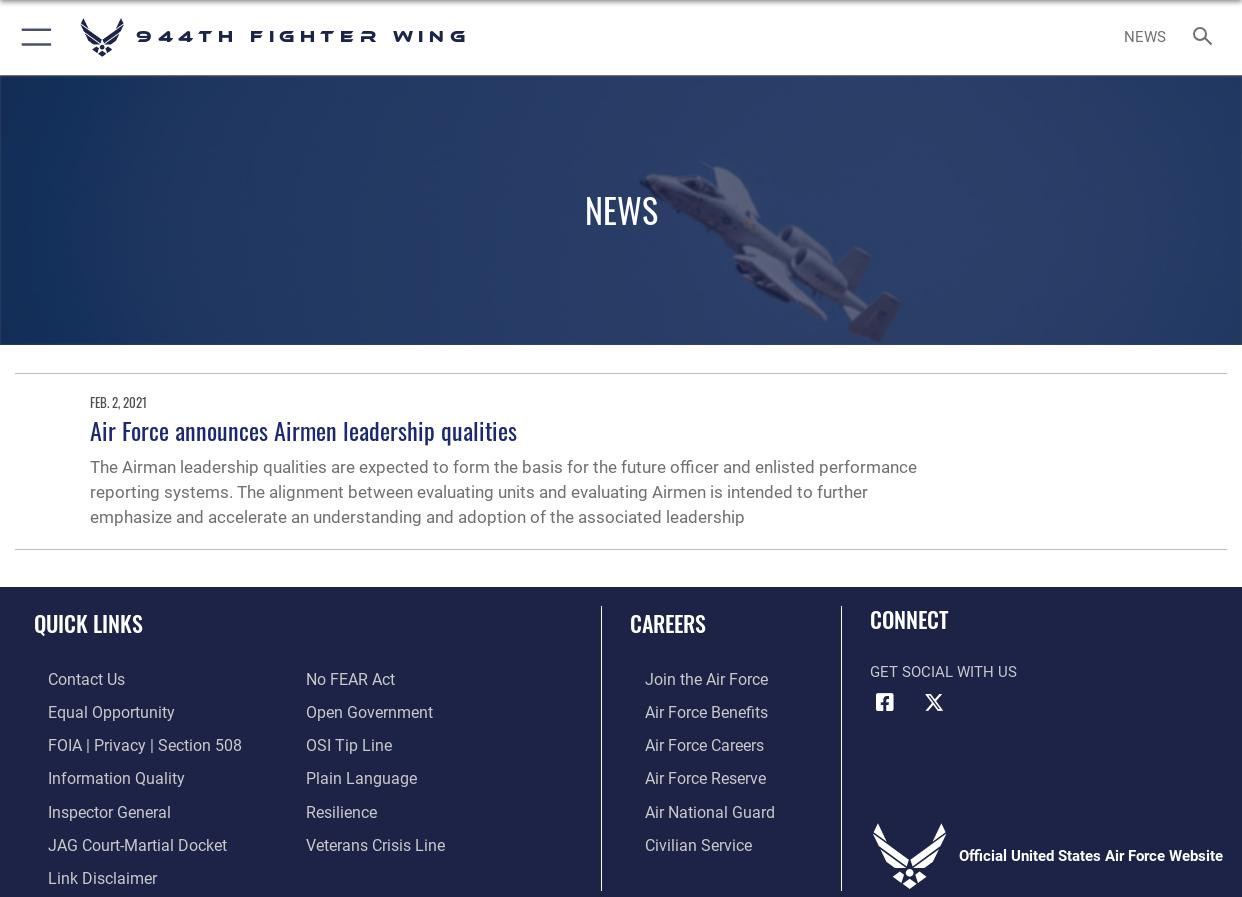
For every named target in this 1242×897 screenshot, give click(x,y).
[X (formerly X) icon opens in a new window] (934, 703)
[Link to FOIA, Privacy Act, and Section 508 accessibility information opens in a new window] (125, 742)
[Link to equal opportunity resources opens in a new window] (93, 710)
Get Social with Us (943, 672)
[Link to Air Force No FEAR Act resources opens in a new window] (349, 679)
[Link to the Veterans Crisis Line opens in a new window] (373, 838)
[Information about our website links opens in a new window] (86, 869)
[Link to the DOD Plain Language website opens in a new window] (356, 774)
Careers (668, 622)
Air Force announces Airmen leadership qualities (303, 430)
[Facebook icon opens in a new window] (885, 703)
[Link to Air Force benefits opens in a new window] (689, 710)
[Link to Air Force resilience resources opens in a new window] (340, 806)
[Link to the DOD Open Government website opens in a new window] (365, 710)
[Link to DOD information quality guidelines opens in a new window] (98, 774)
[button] (32, 37)
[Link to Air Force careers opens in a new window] (688, 742)
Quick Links (88, 622)
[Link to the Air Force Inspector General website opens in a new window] (93, 806)
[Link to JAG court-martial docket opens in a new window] (120, 838)
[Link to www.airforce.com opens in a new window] (689, 679)
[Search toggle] (1207, 37)
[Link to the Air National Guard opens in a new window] (691, 806)
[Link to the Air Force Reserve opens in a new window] (689, 774)
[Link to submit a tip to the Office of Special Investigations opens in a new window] (346, 742)
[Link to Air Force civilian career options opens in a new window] (681, 838)
